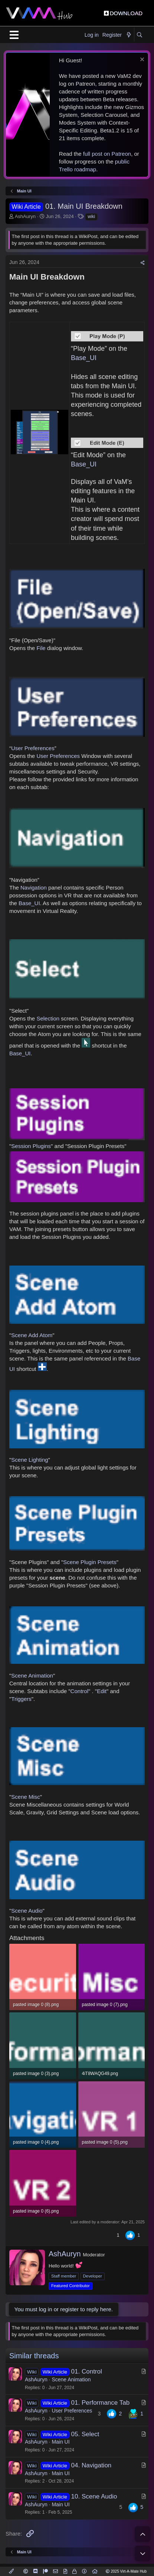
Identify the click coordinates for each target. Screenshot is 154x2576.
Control (79, 1691)
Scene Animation (32, 1675)
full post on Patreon (107, 154)
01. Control (86, 2371)
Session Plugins (31, 1146)
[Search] (139, 35)
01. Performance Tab (100, 2402)
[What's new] (129, 35)
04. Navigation (91, 2465)
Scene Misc (25, 1797)
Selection (48, 1018)
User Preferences (33, 748)
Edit (102, 1691)
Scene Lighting (29, 1460)
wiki (91, 216)
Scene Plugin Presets (89, 1562)
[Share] (142, 263)
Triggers (21, 1699)
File (40, 648)
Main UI (60, 2442)
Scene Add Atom (31, 1335)
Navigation (33, 887)
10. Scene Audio (94, 2496)
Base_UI (83, 358)
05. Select (85, 2434)
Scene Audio (26, 1910)
